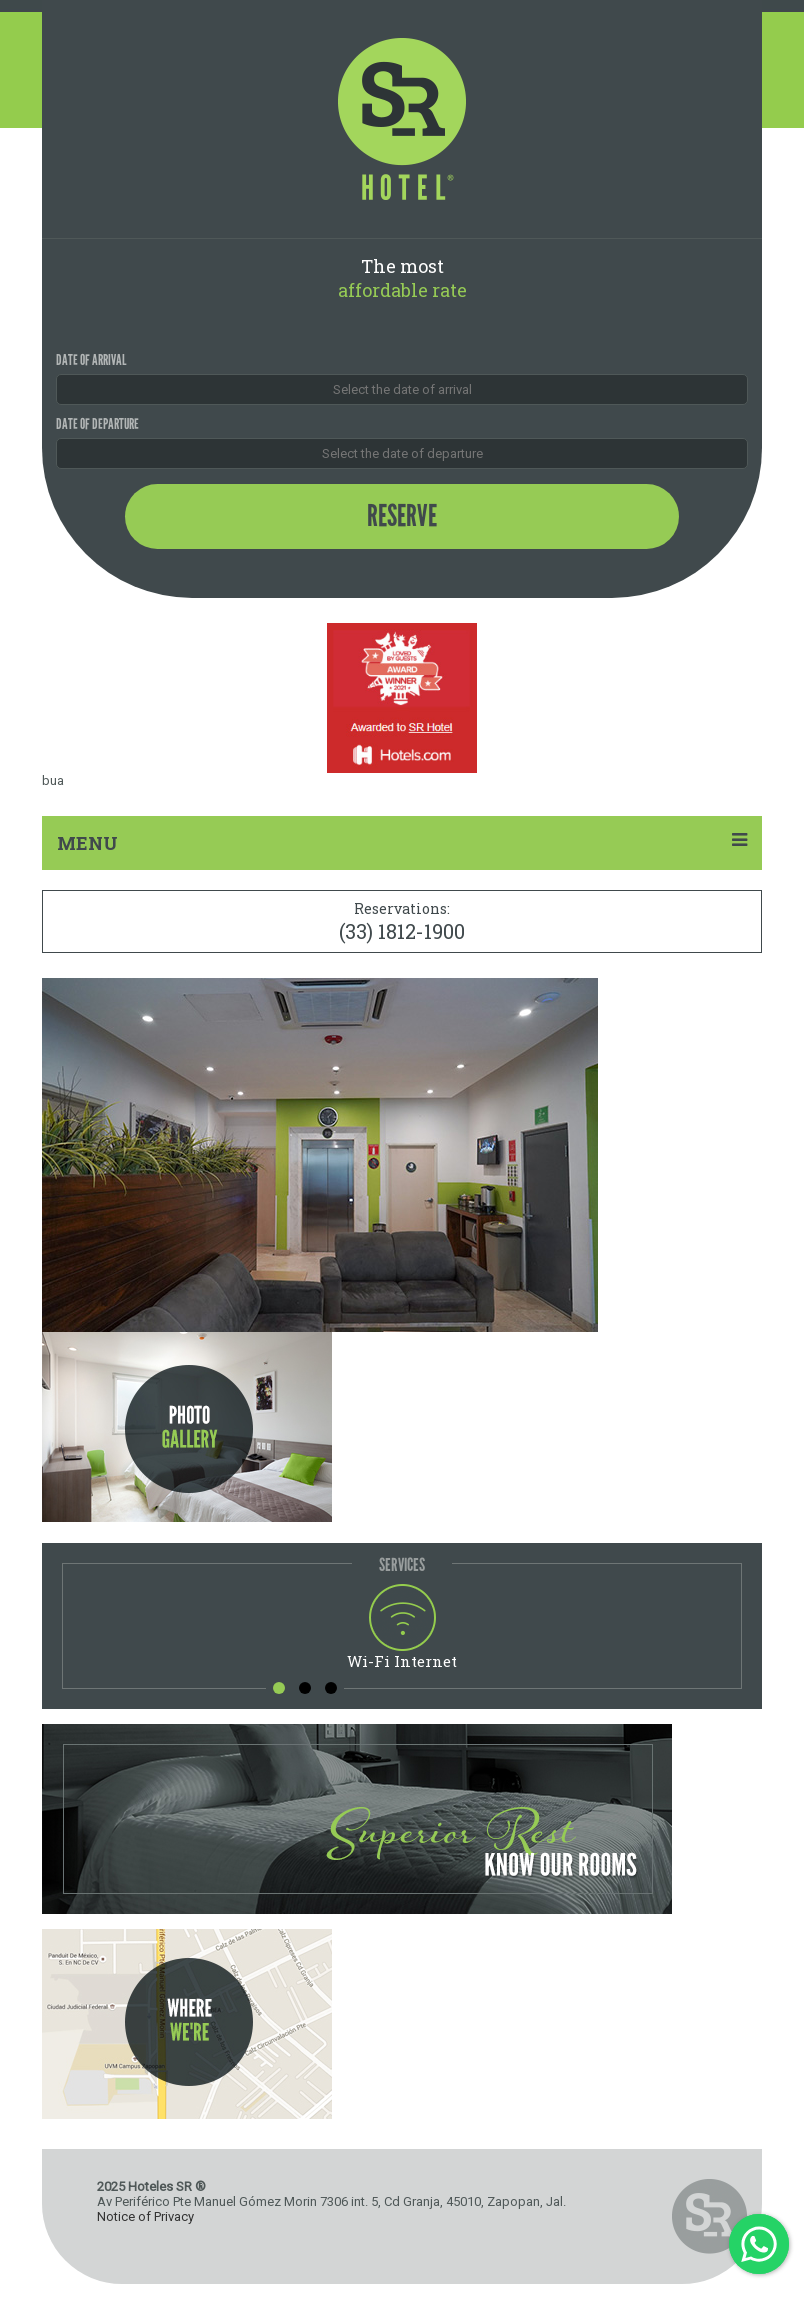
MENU (402, 843)
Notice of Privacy (145, 2216)
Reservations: (402, 921)
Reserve (402, 516)
